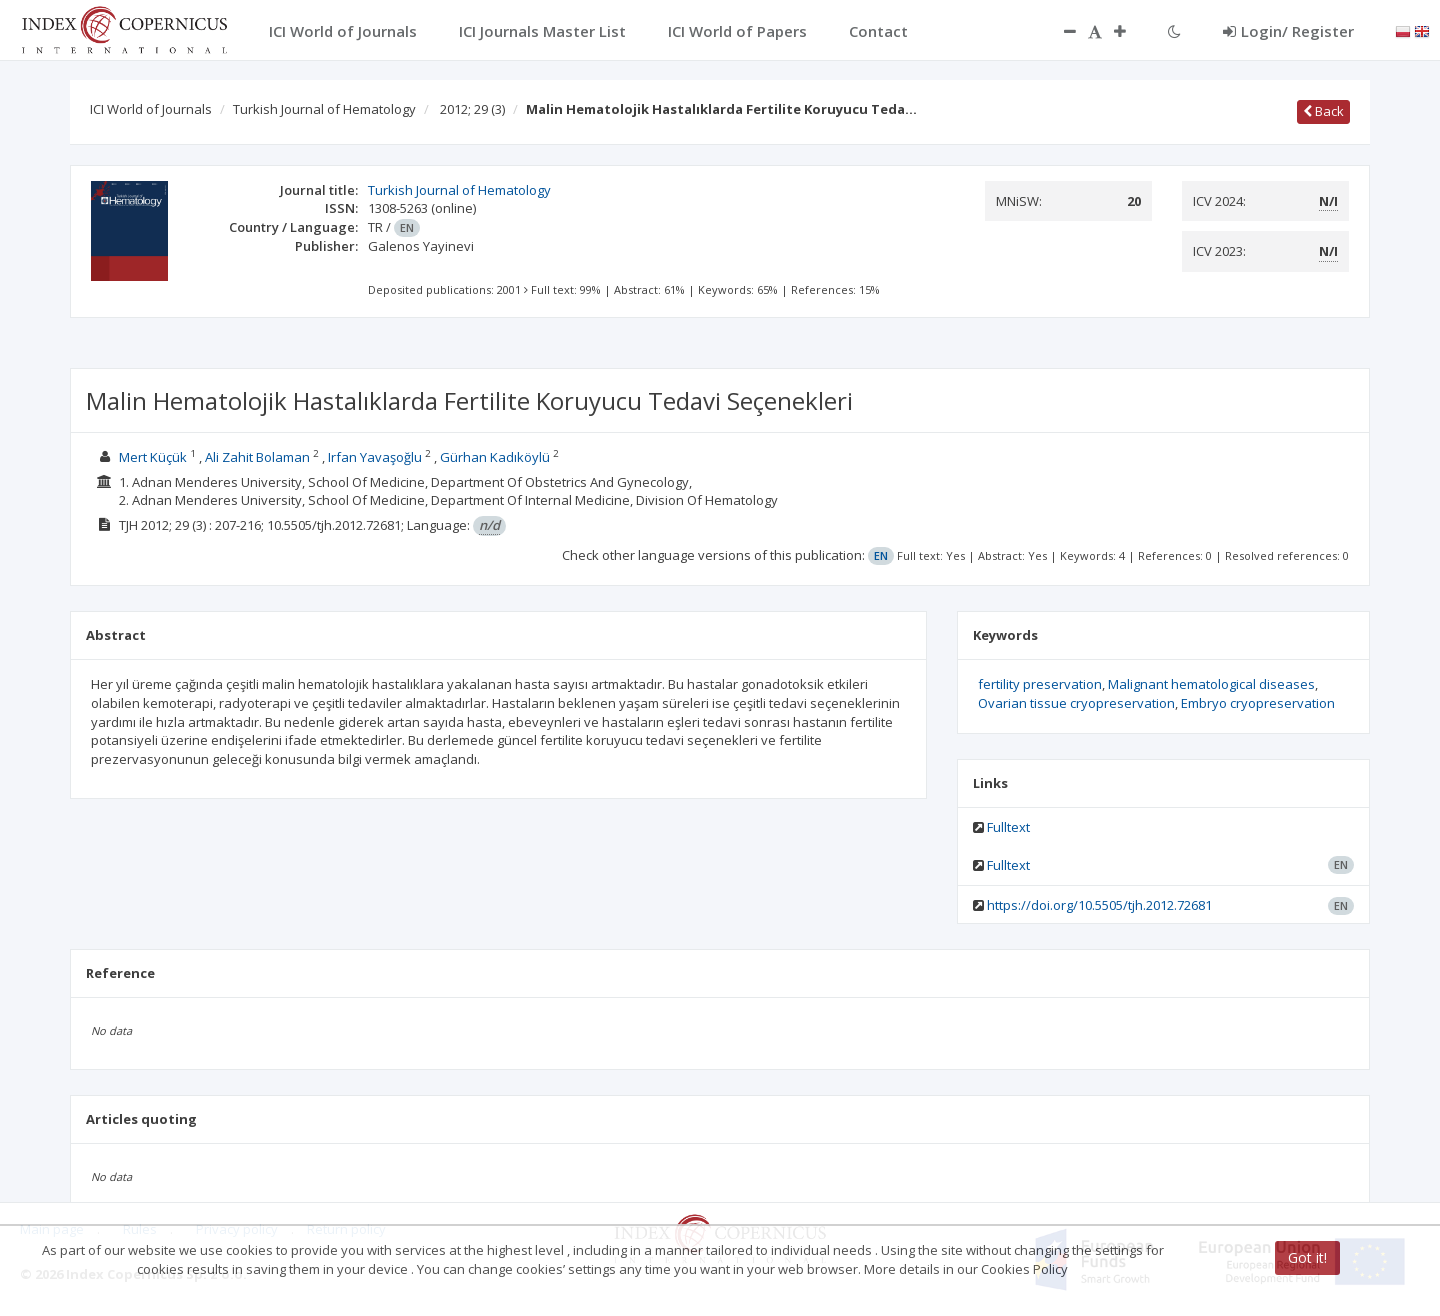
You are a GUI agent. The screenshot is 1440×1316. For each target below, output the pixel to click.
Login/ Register (1288, 31)
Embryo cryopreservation (1258, 703)
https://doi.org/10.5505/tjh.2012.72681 (1099, 905)
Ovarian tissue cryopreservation (1076, 703)
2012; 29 (472, 109)
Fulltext (1008, 827)
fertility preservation (1040, 684)
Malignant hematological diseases (1211, 684)
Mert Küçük (153, 457)
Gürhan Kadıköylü (495, 457)
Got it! (1307, 1257)
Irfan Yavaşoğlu (375, 457)
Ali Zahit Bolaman (257, 457)
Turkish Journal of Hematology (324, 109)
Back (1323, 111)
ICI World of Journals (151, 109)
